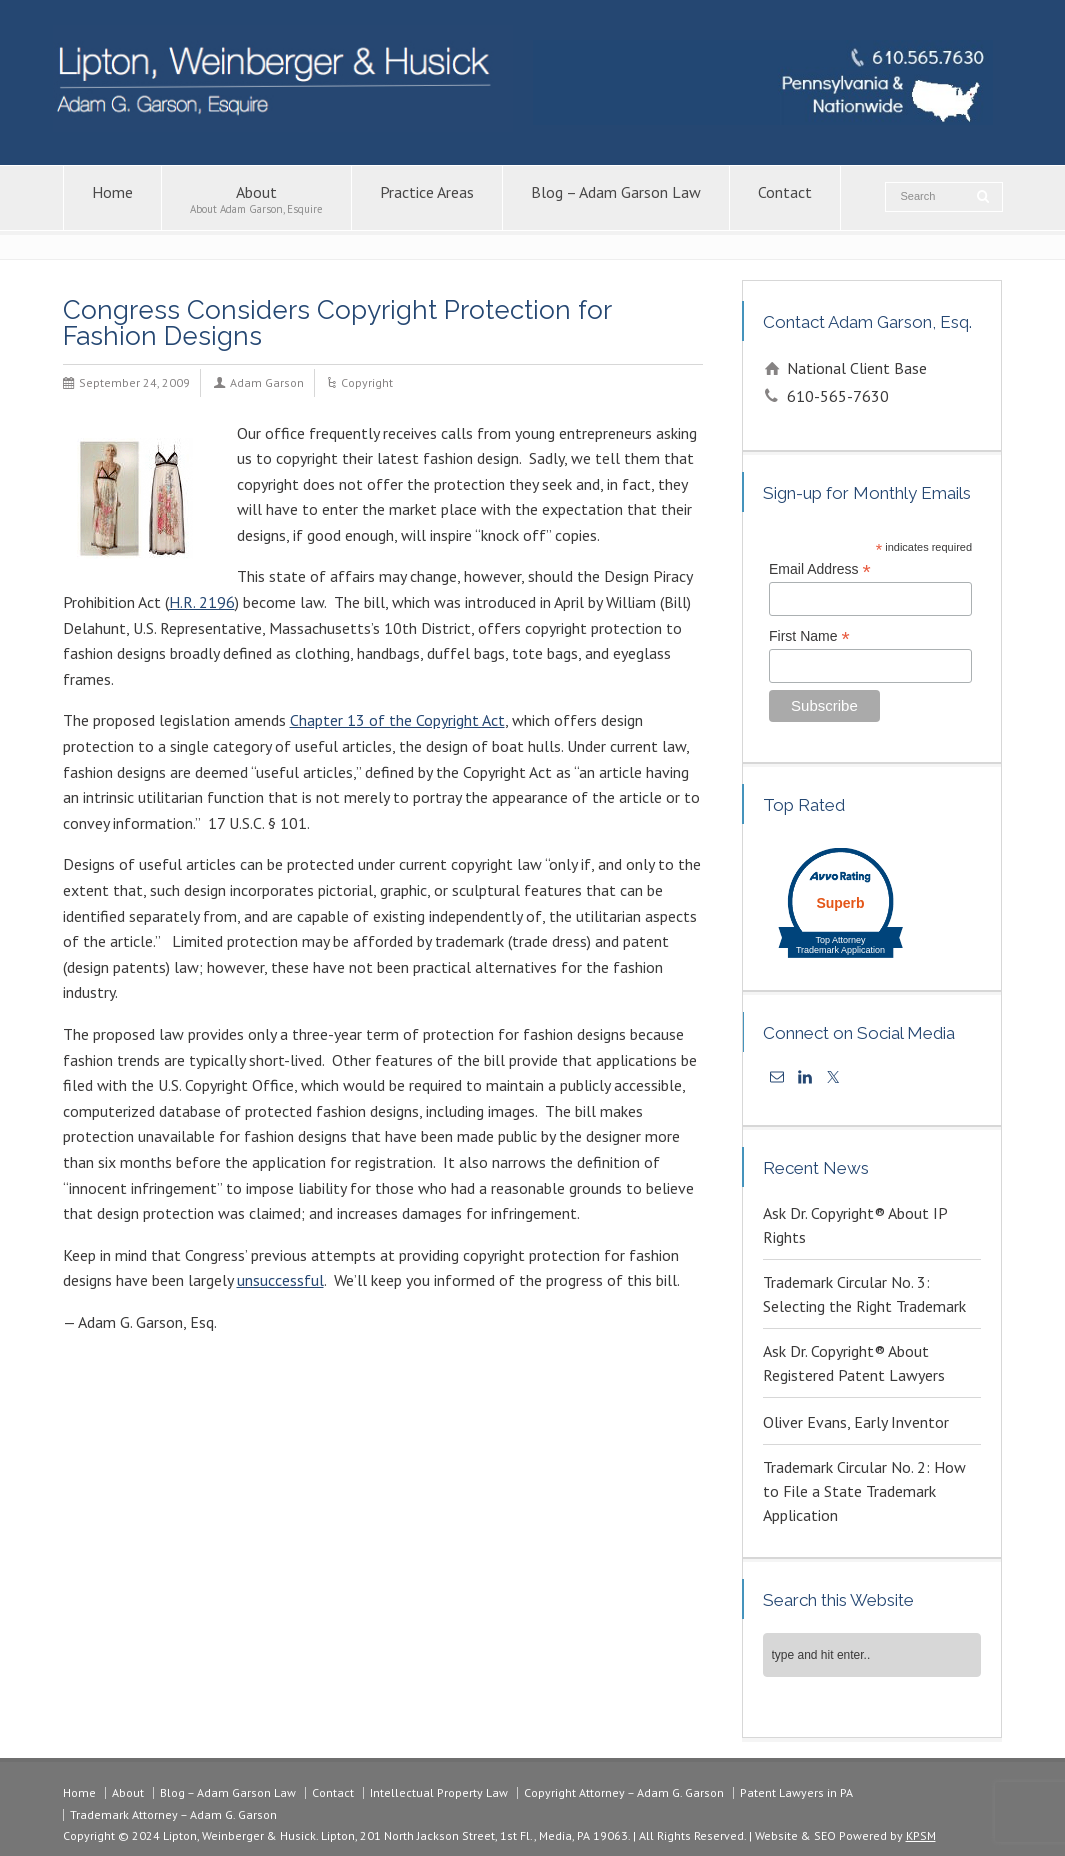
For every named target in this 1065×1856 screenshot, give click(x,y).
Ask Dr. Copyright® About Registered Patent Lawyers (854, 1363)
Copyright (367, 382)
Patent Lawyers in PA (796, 1792)
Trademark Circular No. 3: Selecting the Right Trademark (864, 1294)
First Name (809, 636)
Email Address (820, 569)
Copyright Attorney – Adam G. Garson (624, 1792)
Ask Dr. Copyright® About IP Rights (855, 1225)
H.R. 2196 (202, 602)
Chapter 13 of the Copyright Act (397, 720)
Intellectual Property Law (439, 1792)
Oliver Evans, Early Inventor (856, 1422)
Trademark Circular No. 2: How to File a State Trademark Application (864, 1491)
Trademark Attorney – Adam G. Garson (173, 1814)
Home (112, 198)
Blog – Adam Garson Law (616, 198)
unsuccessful (280, 1280)
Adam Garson (267, 382)
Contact (785, 198)
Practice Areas (427, 198)
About (256, 198)
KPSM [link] (921, 1835)
